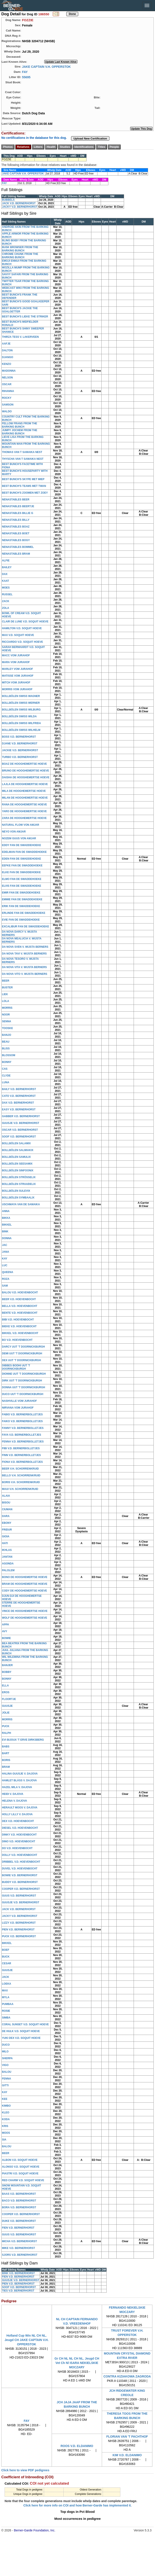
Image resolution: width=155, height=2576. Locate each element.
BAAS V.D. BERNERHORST (19, 2193)
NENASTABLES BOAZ (15, 526)
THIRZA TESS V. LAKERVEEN (20, 336)
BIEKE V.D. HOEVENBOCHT (19, 1326)
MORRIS (7, 1007)
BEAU (5, 1041)
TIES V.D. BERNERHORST (18, 2290)
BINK (5, 1231)
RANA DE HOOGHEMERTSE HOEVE (24, 804)
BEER (5, 980)
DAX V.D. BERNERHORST (18, 1102)
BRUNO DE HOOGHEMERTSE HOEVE (25, 770)
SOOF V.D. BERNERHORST (19, 1136)
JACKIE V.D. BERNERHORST (20, 750)
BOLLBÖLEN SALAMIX (16, 1143)
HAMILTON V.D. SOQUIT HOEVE (22, 628)
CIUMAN (7, 1509)
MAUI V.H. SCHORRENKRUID (20, 1489)
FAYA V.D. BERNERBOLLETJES (21, 1434)
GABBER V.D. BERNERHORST (21, 1116)
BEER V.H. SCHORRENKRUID (20, 1468)
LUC (4, 1265)
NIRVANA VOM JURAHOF (18, 1407)
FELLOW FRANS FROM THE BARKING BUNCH (19, 425)
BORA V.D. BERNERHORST (19, 2207)
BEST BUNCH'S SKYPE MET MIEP (23, 479)
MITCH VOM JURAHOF (16, 682)
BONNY (6, 1062)
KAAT (5, 580)
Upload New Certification (90, 138)
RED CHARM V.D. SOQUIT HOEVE (23, 2180)
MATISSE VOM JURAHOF (17, 675)
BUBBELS (8, 199)
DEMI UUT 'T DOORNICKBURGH (22, 1353)
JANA (5, 1251)
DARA (6, 1516)
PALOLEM (8, 1570)
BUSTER (7, 987)
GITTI (5, 2085)
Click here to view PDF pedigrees (25, 2470)
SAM (5, 1285)
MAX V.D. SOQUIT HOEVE (18, 635)
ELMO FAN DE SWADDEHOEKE (21, 879)
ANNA (6, 1211)
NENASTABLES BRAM (16, 553)
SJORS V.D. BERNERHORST (19, 2254)
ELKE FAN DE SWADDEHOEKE (21, 872)
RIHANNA (8, 391)
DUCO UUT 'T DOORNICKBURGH (22, 1394)
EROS (5, 1692)
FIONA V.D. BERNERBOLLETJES (22, 1461)
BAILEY (7, 567)
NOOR (6, 1014)
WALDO (7, 411)
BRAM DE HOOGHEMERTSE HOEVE (24, 1583)
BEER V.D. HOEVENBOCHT (19, 1299)
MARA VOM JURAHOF (16, 662)
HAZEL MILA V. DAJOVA (17, 1787)
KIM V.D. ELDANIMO (127, 2455)
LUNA (5, 1082)
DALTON (7, 350)
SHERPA (7, 2058)
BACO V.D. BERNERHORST (19, 2200)
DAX (4, 574)
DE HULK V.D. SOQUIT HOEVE (21, 2031)
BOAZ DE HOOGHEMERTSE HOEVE (24, 763)
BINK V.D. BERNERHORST (18, 2273)
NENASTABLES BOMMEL (18, 547)
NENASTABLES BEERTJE (18, 506)
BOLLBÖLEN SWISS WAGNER (21, 696)
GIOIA (5, 1536)
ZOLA (5, 608)
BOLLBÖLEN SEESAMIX (17, 1163)
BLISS (6, 1048)
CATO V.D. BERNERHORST (19, 1095)
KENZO (6, 364)
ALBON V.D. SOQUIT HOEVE (19, 2159)
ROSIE (6, 2010)
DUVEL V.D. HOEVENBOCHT (19, 1868)
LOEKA (6, 1983)
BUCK (6, 1956)
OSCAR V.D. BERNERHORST (20, 1129)
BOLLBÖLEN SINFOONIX (17, 1170)
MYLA (5, 1997)
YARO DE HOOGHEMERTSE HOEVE (24, 811)
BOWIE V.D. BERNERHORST (19, 1875)
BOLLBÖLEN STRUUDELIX (19, 1184)
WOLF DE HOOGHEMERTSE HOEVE (24, 1617)
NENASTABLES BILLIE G (17, 513)
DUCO (6, 2044)
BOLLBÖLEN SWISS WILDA (19, 716)
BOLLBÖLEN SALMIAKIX (17, 1150)
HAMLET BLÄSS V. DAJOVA (19, 1780)
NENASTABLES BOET (15, 533)
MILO (5, 2051)
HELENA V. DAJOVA (14, 1800)
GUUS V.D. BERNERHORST (19, 1895)
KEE (4, 2099)
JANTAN (7, 1556)
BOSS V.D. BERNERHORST (19, 736)
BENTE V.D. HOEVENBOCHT (19, 1312)
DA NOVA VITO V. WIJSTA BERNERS (24, 973)
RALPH (6, 1733)
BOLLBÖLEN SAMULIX (16, 1156)
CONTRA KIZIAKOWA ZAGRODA (127, 2376)
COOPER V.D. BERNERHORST (21, 1888)
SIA (4, 2139)
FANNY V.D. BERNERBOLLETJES (23, 1428)
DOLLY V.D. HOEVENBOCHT (19, 1855)
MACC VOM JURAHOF (16, 655)
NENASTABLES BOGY (16, 540)
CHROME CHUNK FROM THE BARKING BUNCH (20, 256)
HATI (5, 1543)
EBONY (6, 1522)
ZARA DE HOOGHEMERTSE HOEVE (24, 818)
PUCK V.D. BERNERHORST (19, 1936)
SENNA (6, 1021)
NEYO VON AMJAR (14, 831)
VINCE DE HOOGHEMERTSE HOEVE (25, 1611)
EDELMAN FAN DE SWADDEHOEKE (24, 851)
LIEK (5, 994)
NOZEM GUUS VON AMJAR (19, 838)
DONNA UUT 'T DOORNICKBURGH (23, 1387)
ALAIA (6, 1495)
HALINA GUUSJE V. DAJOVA (20, 1773)
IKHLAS (7, 1550)
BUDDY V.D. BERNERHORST (20, 1882)
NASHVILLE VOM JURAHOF (19, 1400)
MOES (6, 587)
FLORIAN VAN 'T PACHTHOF (127, 2436)
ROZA (5, 1278)
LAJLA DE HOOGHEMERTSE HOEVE (25, 784)
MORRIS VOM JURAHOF (17, 689)
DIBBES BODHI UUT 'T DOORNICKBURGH (16, 1367)
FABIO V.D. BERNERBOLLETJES (22, 1414)
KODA (6, 2119)
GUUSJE (7, 1705)
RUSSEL (7, 594)
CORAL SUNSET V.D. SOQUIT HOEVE (25, 2024)
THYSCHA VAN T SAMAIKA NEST (22, 458)
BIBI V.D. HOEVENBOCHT (18, 1319)
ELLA (5, 1685)
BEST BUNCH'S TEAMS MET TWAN (24, 486)
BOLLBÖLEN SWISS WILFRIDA (21, 723)
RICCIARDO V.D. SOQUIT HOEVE (22, 641)
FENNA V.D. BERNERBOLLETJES (23, 1441)
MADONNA (9, 370)
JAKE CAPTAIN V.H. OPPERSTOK (46, 66)
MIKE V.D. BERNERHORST (18, 2248)
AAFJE (6, 343)
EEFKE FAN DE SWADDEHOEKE (22, 865)
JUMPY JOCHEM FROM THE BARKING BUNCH (19, 432)
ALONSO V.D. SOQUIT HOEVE (20, 2166)
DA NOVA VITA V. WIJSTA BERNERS (24, 967)
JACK (5, 1977)
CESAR (6, 1963)
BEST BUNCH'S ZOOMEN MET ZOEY (25, 492)
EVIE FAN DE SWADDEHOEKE (21, 919)
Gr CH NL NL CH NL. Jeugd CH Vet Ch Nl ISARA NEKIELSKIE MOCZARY (77, 2363)
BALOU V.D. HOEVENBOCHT (20, 1292)
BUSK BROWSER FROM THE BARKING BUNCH (20, 249)
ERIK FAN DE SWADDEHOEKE (21, 906)
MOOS (6, 2132)
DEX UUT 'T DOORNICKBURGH (21, 1360)
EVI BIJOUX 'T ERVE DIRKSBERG (23, 1739)
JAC (4, 1245)
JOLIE (6, 1712)
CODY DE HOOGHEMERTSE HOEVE (24, 1590)
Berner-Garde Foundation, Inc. (34, 2530)
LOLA (5, 1001)
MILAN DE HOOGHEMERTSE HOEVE (25, 797)
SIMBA (6, 2017)
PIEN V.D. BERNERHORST (18, 1929)
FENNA (6, 2078)
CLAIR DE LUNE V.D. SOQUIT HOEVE (25, 621)
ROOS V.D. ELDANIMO (77, 2446)
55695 (26, 77)
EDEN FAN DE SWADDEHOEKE (21, 858)
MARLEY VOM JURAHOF (17, 669)
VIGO (5, 2065)
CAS (4, 1068)
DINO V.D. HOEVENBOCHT (18, 1841)
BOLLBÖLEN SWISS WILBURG (21, 709)
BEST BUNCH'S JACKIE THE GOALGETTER (20, 310)
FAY (25, 71)
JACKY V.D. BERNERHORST (19, 206)
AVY (4, 1631)
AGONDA (8, 1563)
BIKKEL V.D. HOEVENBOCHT (20, 1333)
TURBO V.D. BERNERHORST (20, 757)
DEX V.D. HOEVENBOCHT (18, 1821)
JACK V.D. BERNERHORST (19, 203)
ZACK (5, 601)
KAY (4, 1258)
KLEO (5, 2112)
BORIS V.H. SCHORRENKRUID (21, 1482)
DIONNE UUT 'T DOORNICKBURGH (24, 1373)
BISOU (6, 1502)
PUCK (5, 1726)
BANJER (7, 1665)
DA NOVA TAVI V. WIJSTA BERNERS (24, 953)
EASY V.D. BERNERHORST (19, 1109)
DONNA (7, 1238)
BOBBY (6, 1672)
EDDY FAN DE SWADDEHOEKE (21, 845)
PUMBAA (8, 2004)
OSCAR (6, 384)
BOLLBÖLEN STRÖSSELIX (19, 1177)
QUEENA (7, 1272)
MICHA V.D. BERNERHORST (19, 2241)
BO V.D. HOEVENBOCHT (17, 1339)
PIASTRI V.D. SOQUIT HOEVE (20, 2173)
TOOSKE (7, 1028)
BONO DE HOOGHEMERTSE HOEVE (24, 1577)
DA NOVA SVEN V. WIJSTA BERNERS (25, 946)
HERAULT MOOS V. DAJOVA (19, 1807)
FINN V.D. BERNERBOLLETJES (21, 1455)
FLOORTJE (9, 1699)
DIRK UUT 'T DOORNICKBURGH (22, 1380)
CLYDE (6, 1075)
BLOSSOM (8, 1055)
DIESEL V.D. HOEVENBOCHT (20, 1827)
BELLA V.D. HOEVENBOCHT (19, 1306)
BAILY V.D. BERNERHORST (19, 1089)
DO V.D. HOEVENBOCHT (17, 1848)
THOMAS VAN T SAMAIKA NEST (22, 452)
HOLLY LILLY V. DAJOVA (17, 1814)
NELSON (7, 377)
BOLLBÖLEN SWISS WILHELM (21, 730)
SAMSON (8, 404)
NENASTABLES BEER (15, 499)
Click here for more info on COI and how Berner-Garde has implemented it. (77, 2505)
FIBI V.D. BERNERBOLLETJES (21, 1448)
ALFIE (6, 560)
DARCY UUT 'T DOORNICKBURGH (23, 1346)
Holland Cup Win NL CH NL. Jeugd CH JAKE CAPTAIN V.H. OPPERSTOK (26, 2340)
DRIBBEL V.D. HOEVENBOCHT (21, 1861)
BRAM (6, 1766)
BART (5, 1753)
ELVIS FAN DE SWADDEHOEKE (21, 885)
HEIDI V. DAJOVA (12, 1794)
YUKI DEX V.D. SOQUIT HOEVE (21, 2038)
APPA (5, 1624)
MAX (5, 1990)
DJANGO (7, 357)
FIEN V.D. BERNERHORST (18, 2227)
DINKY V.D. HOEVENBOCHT (19, 1834)
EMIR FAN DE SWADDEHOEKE (21, 892)
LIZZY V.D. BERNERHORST (19, 1922)
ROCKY (6, 397)
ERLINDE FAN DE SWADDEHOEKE (23, 912)
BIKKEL (7, 1224)
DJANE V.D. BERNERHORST (19, 743)
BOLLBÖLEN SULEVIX (16, 1190)
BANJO (6, 1034)
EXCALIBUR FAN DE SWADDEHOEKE (25, 926)
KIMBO (6, 2105)
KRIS (5, 2126)
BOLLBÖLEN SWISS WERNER (21, 702)
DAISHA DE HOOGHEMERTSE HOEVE (25, 777)
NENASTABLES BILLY (15, 519)
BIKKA (6, 1217)
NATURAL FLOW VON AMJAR (20, 824)
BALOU (6, 2071)
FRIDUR (7, 1529)
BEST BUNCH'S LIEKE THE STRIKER (25, 316)
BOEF (5, 1949)
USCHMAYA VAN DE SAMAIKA (21, 1204)
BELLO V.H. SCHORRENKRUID (21, 1475)
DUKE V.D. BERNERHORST (19, 2220)
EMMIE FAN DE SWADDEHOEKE (22, 899)
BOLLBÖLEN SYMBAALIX (18, 1197)
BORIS (6, 1760)
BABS (5, 1746)
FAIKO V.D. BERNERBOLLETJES (22, 1421)
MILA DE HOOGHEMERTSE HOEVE (24, 790)
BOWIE (6, 1638)
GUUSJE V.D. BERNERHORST (20, 1123)
